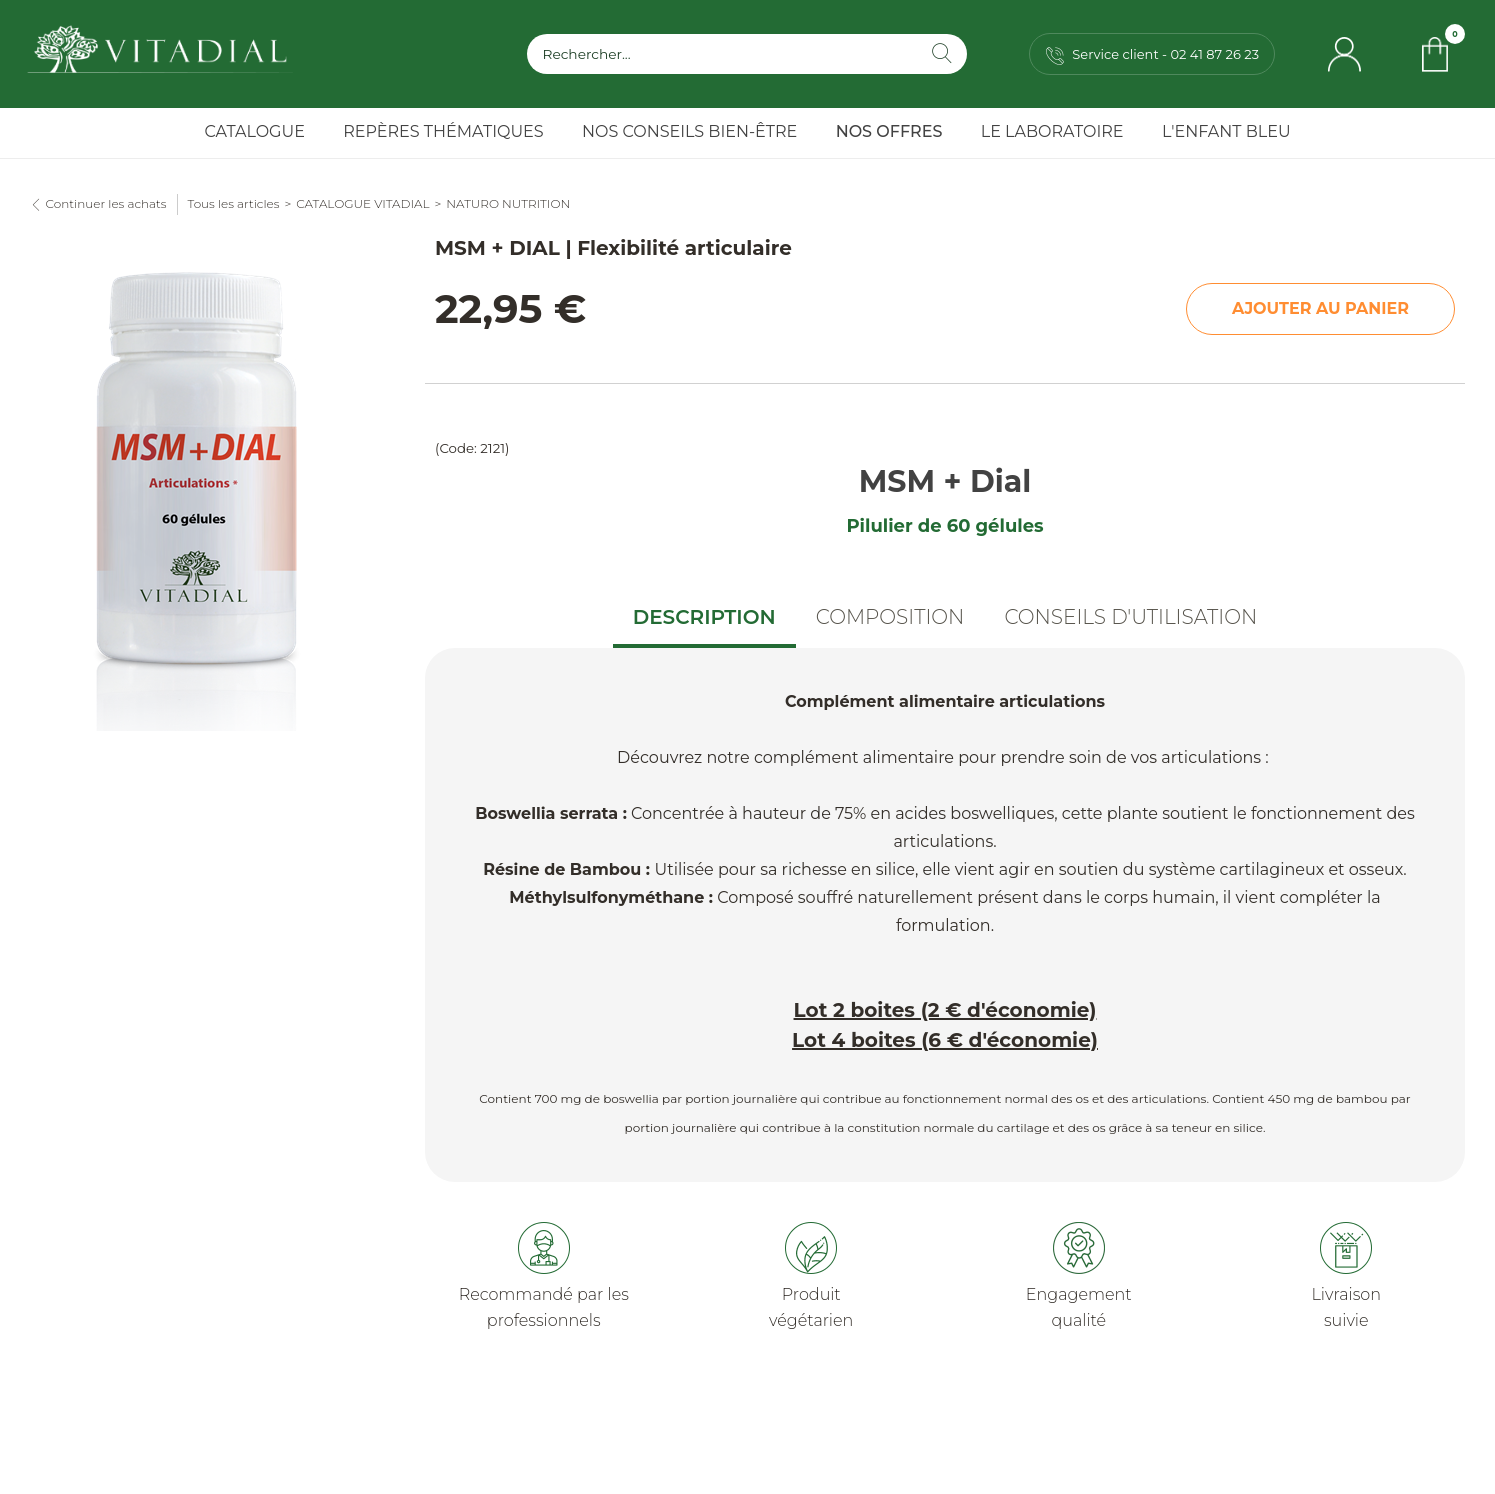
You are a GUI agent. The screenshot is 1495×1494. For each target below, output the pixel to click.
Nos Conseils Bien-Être (689, 131)
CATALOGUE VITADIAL (362, 203)
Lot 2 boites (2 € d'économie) (945, 1010)
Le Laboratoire (1052, 131)
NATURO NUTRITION (508, 203)
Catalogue (254, 131)
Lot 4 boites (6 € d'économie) (945, 1040)
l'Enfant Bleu (1226, 131)
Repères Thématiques (443, 131)
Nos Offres (889, 131)
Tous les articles (234, 203)
